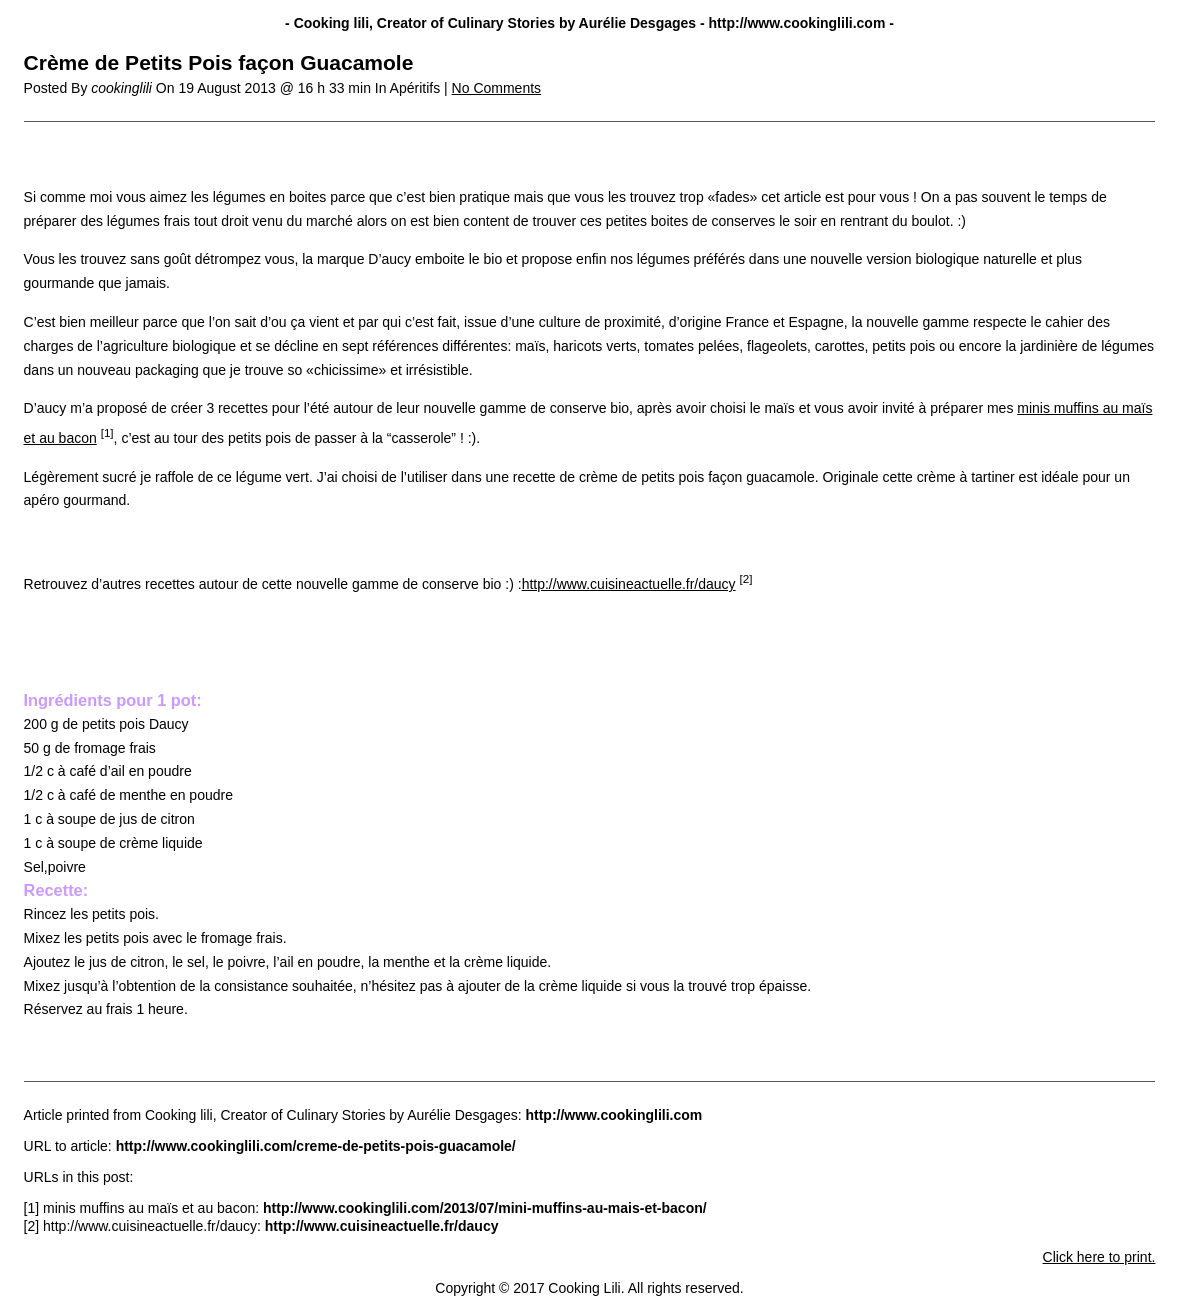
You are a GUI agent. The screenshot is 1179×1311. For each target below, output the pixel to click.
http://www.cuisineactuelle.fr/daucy (629, 584)
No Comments (496, 88)
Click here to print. (1099, 1257)
